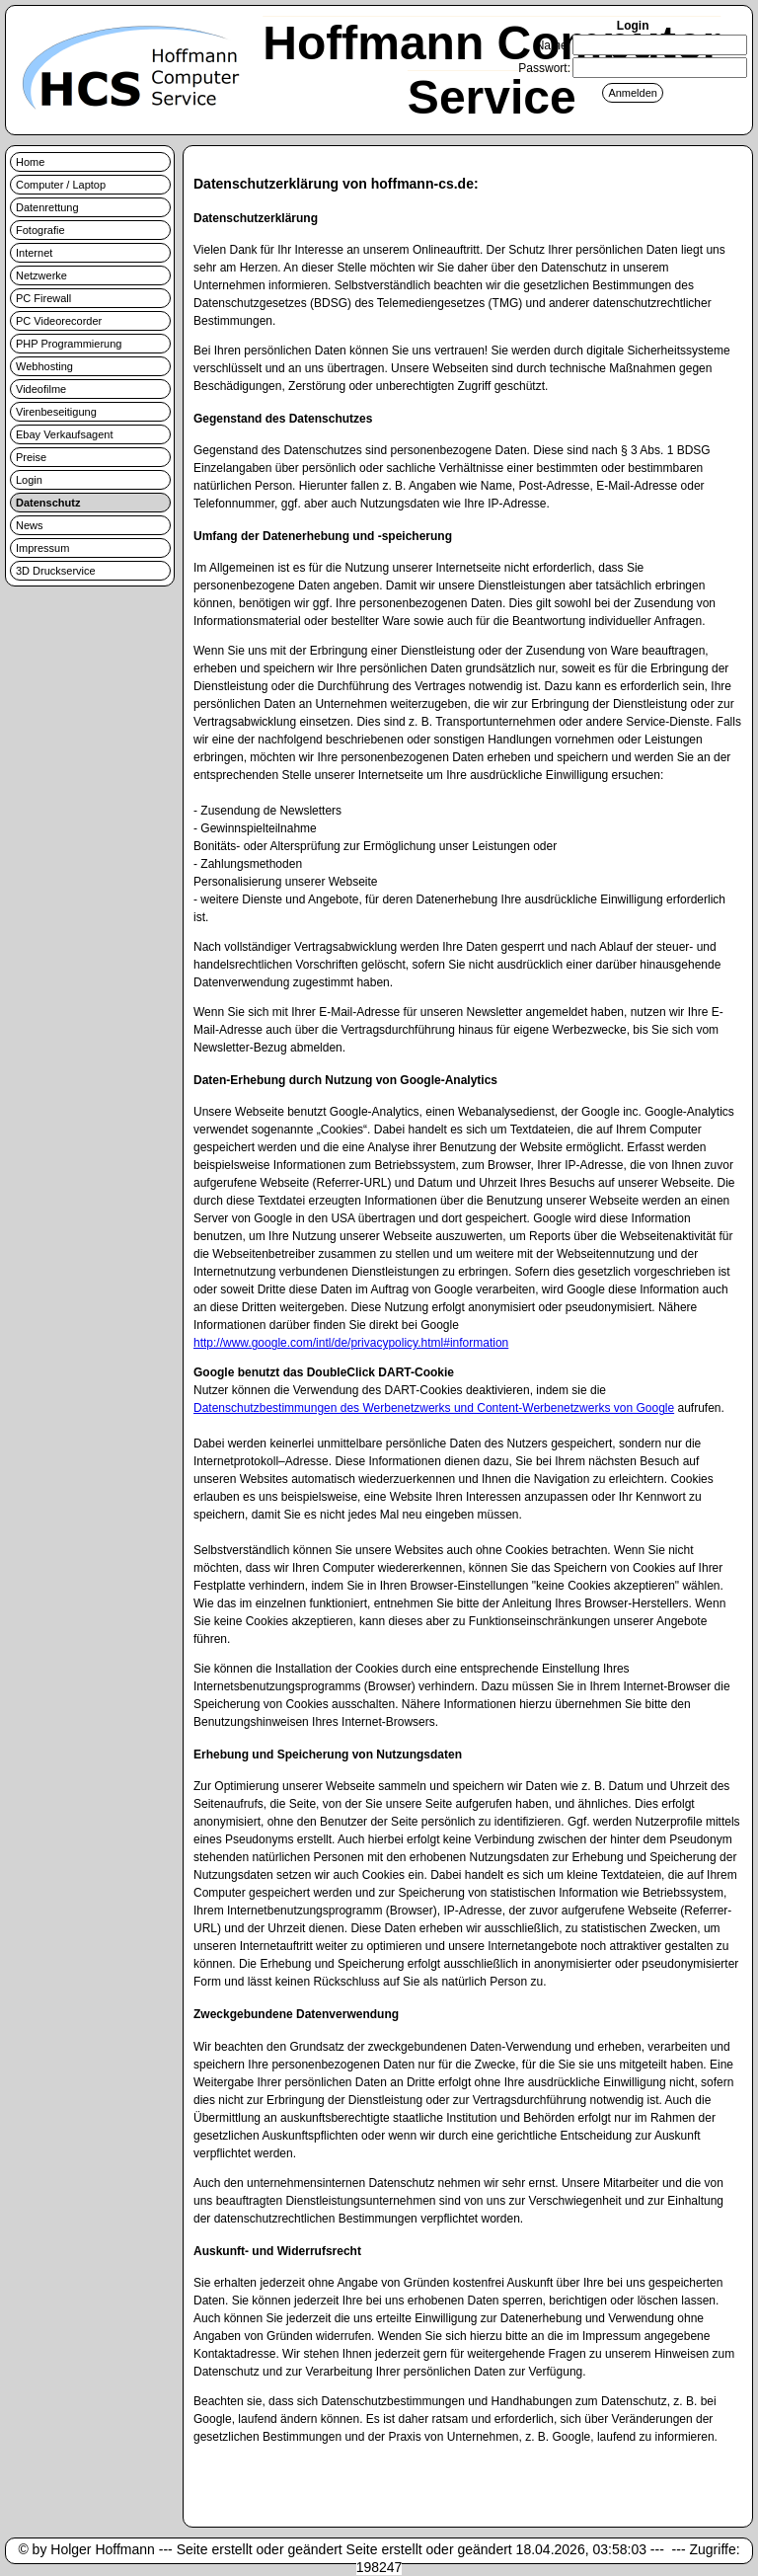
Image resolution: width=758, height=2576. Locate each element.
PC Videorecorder (59, 321)
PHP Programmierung (68, 344)
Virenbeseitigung (56, 412)
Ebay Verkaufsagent (64, 434)
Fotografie (40, 230)
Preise (31, 457)
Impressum (42, 548)
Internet (34, 253)
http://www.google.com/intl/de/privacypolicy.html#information (350, 1343)
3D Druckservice (56, 571)
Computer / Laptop (61, 185)
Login (29, 480)
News (29, 525)
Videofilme (41, 389)
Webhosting (44, 366)
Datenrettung (47, 207)
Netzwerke (41, 275)
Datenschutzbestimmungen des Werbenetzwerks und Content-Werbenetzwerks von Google (433, 1408)
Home (30, 162)
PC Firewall (43, 298)
